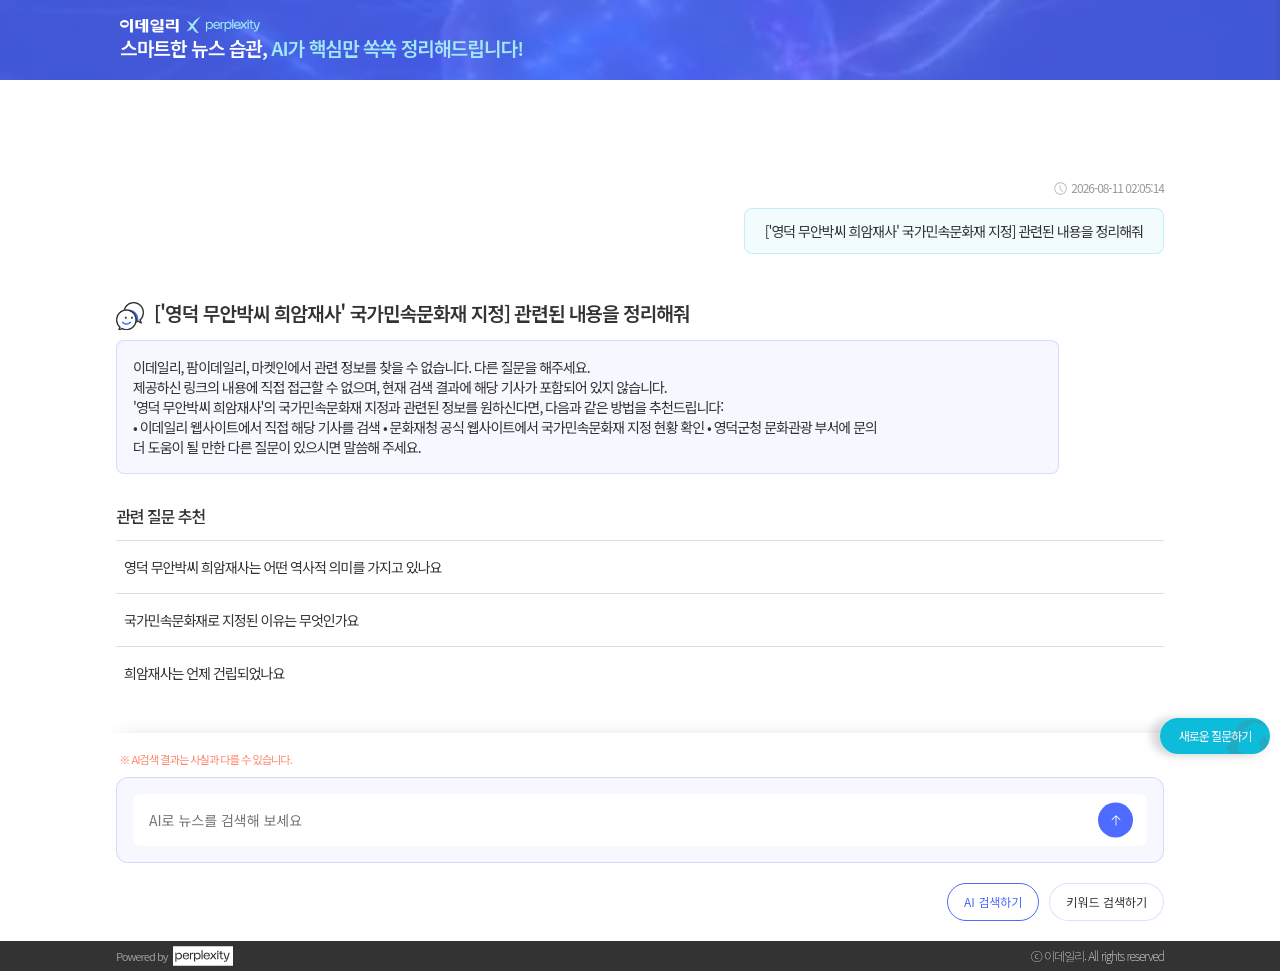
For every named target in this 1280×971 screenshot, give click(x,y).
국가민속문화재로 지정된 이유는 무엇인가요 (241, 620)
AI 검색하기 (993, 901)
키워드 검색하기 (1106, 901)
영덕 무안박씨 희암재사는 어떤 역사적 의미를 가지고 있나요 (282, 567)
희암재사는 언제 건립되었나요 (204, 673)
